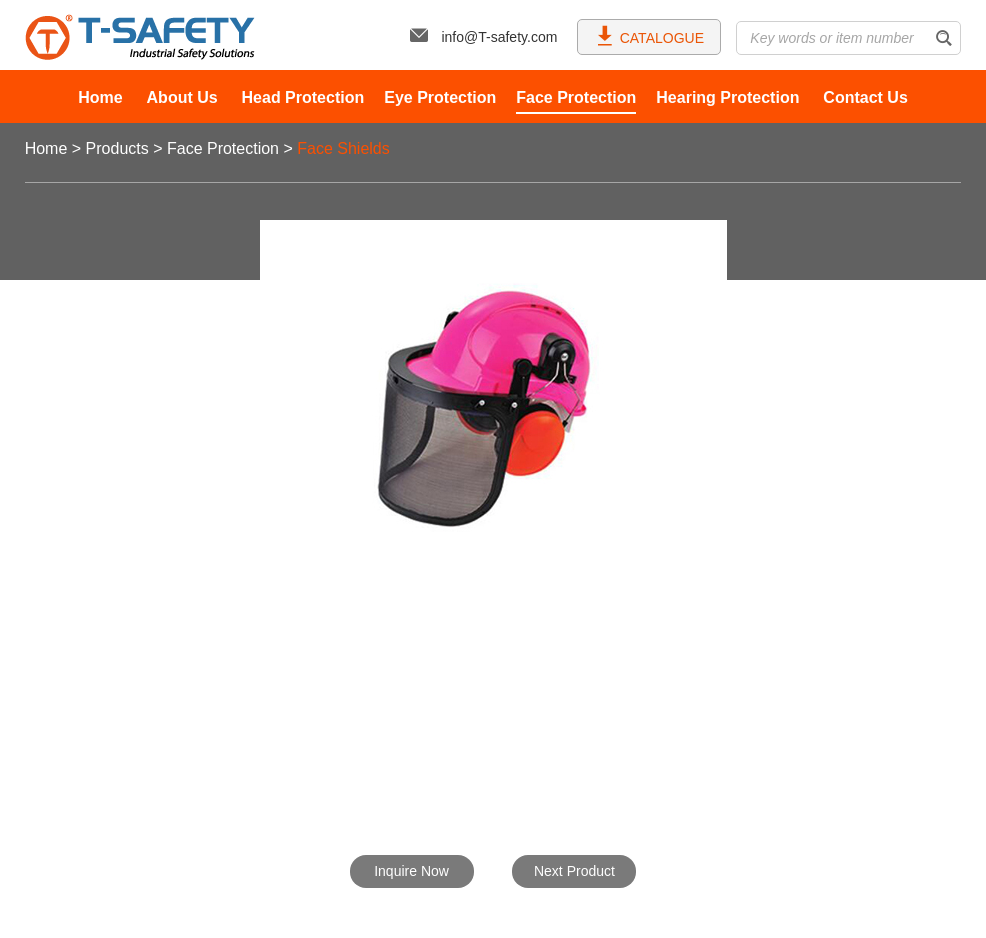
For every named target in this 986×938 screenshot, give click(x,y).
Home (100, 97)
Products (117, 148)
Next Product (574, 871)
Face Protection (576, 97)
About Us (182, 97)
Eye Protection (440, 97)
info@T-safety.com (483, 37)
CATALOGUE (649, 35)
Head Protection (303, 97)
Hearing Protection (727, 97)
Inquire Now (411, 871)
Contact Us (865, 97)
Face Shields (343, 148)
